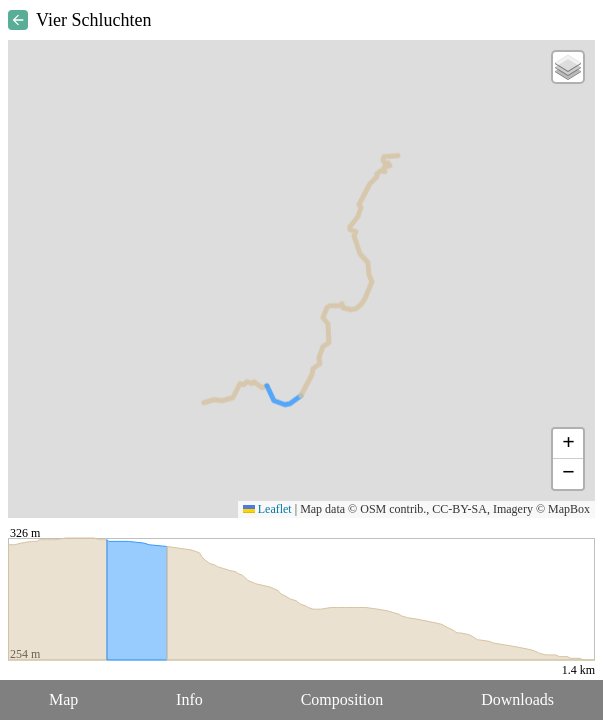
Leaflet (267, 509)
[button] (568, 67)
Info (189, 699)
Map (63, 699)
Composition (342, 699)
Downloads (517, 699)
